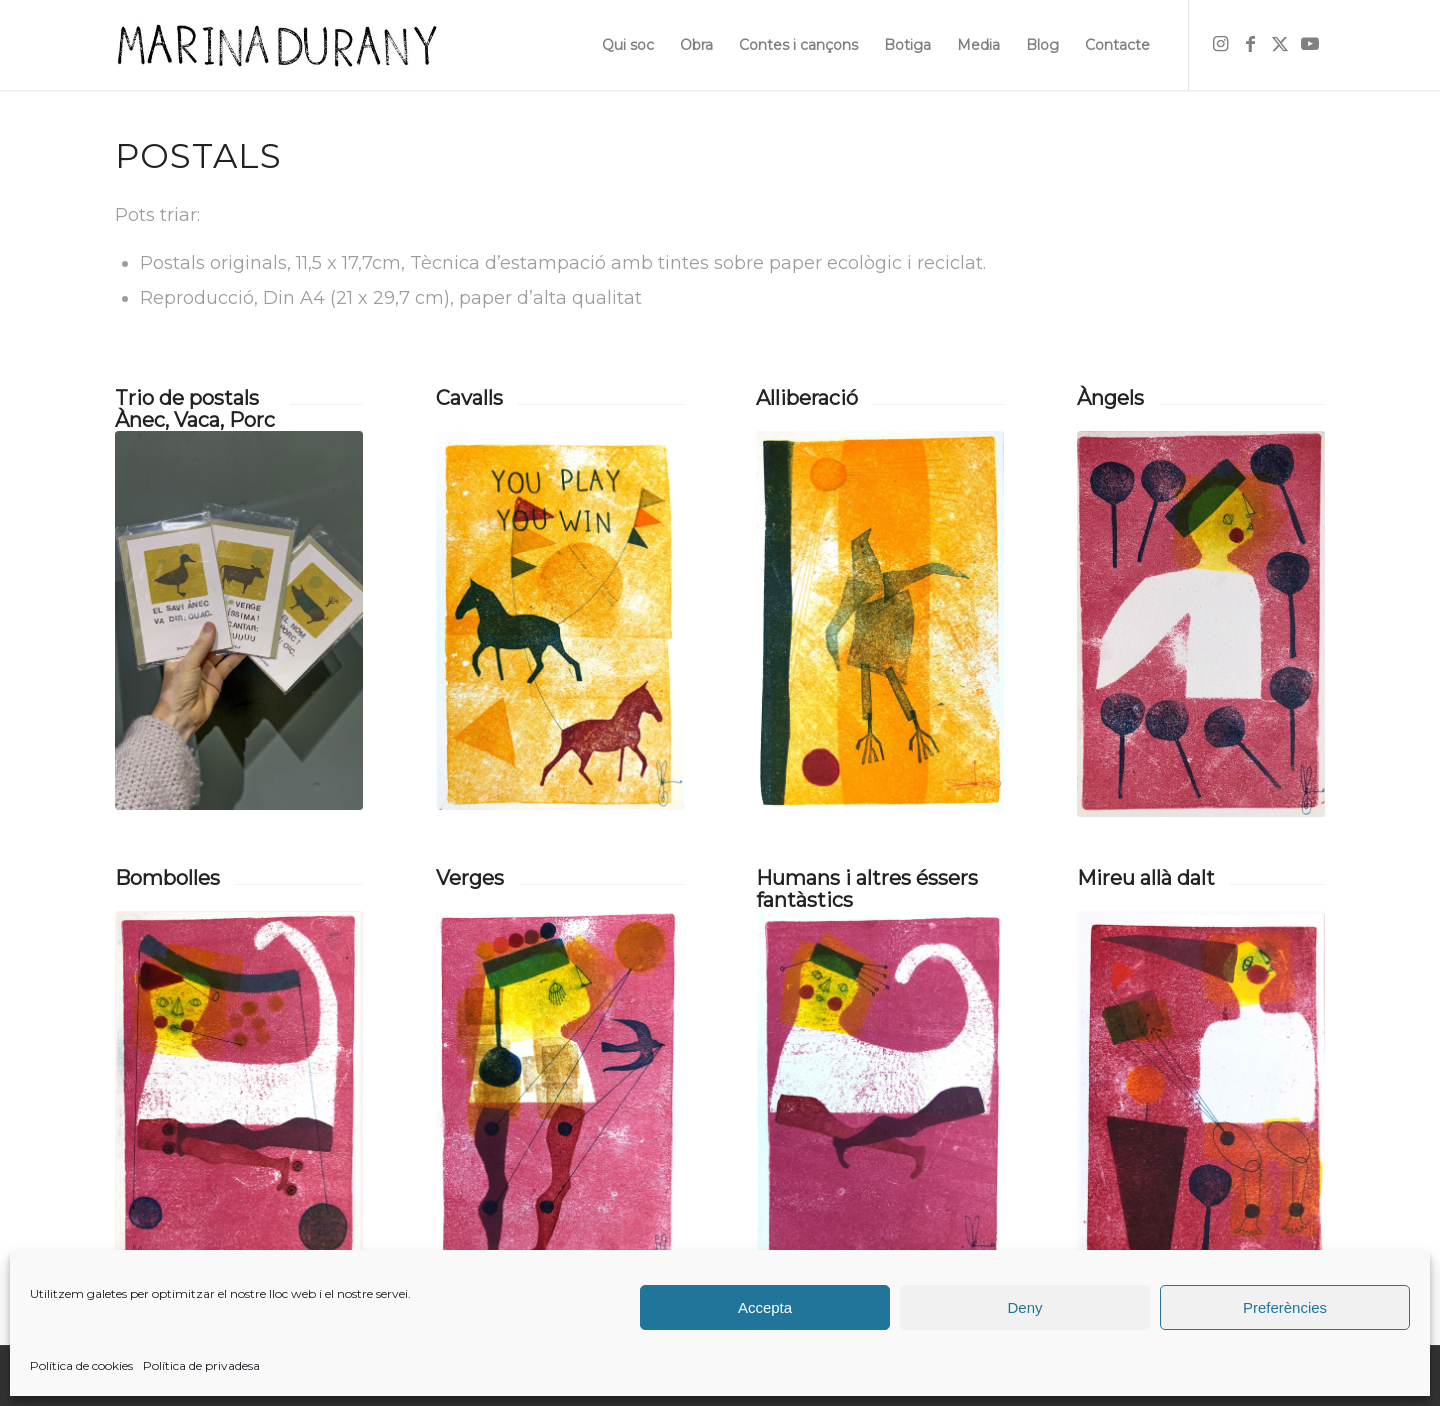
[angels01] (1201, 624)
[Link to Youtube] (1310, 44)
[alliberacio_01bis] (880, 622)
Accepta (765, 1307)
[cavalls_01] (560, 620)
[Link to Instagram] (1220, 44)
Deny (1024, 1307)
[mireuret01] (1201, 1103)
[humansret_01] (880, 1101)
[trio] (239, 620)
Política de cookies (81, 1365)
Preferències (1285, 1307)
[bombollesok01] (239, 1102)
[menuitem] (628, 45)
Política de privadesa (201, 1365)
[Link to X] (1280, 44)
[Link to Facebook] (1250, 44)
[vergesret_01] (560, 1101)
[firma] (276, 45)
